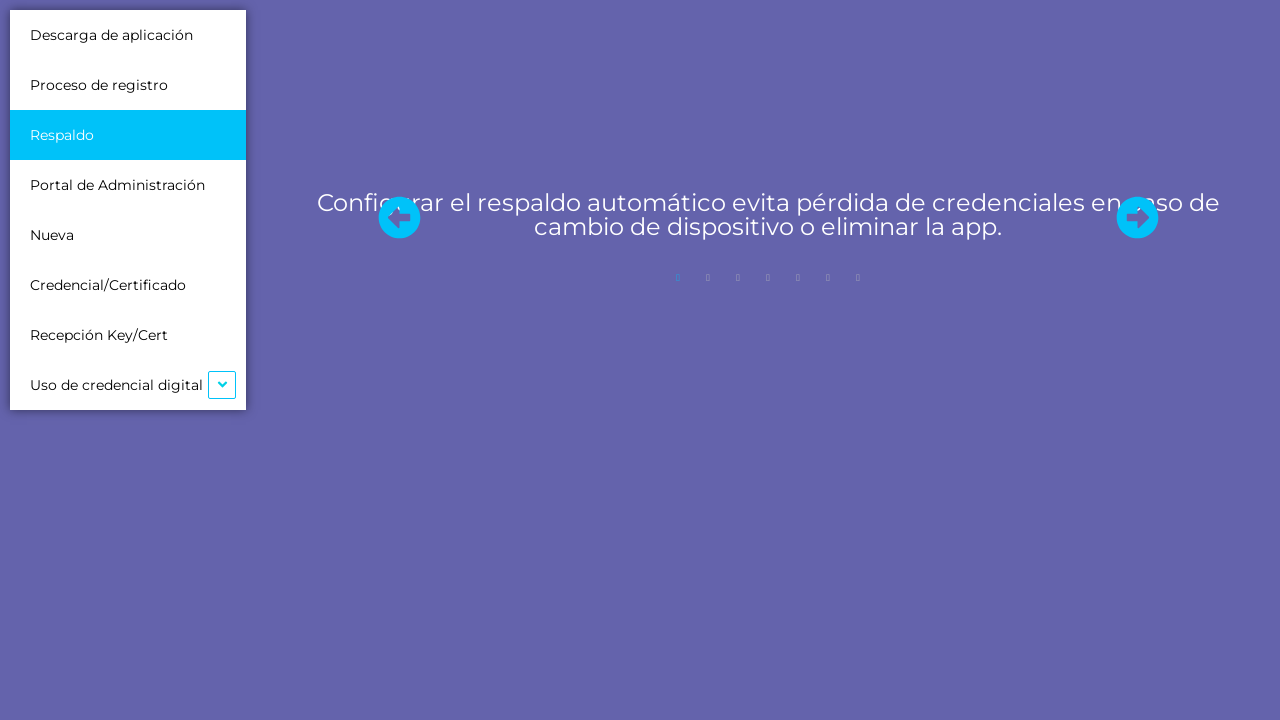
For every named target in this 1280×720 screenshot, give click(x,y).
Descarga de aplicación (111, 35)
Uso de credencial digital (116, 385)
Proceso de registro (99, 85)
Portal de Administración (117, 185)
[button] (399, 217)
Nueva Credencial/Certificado (108, 260)
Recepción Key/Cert (99, 335)
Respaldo (62, 135)
